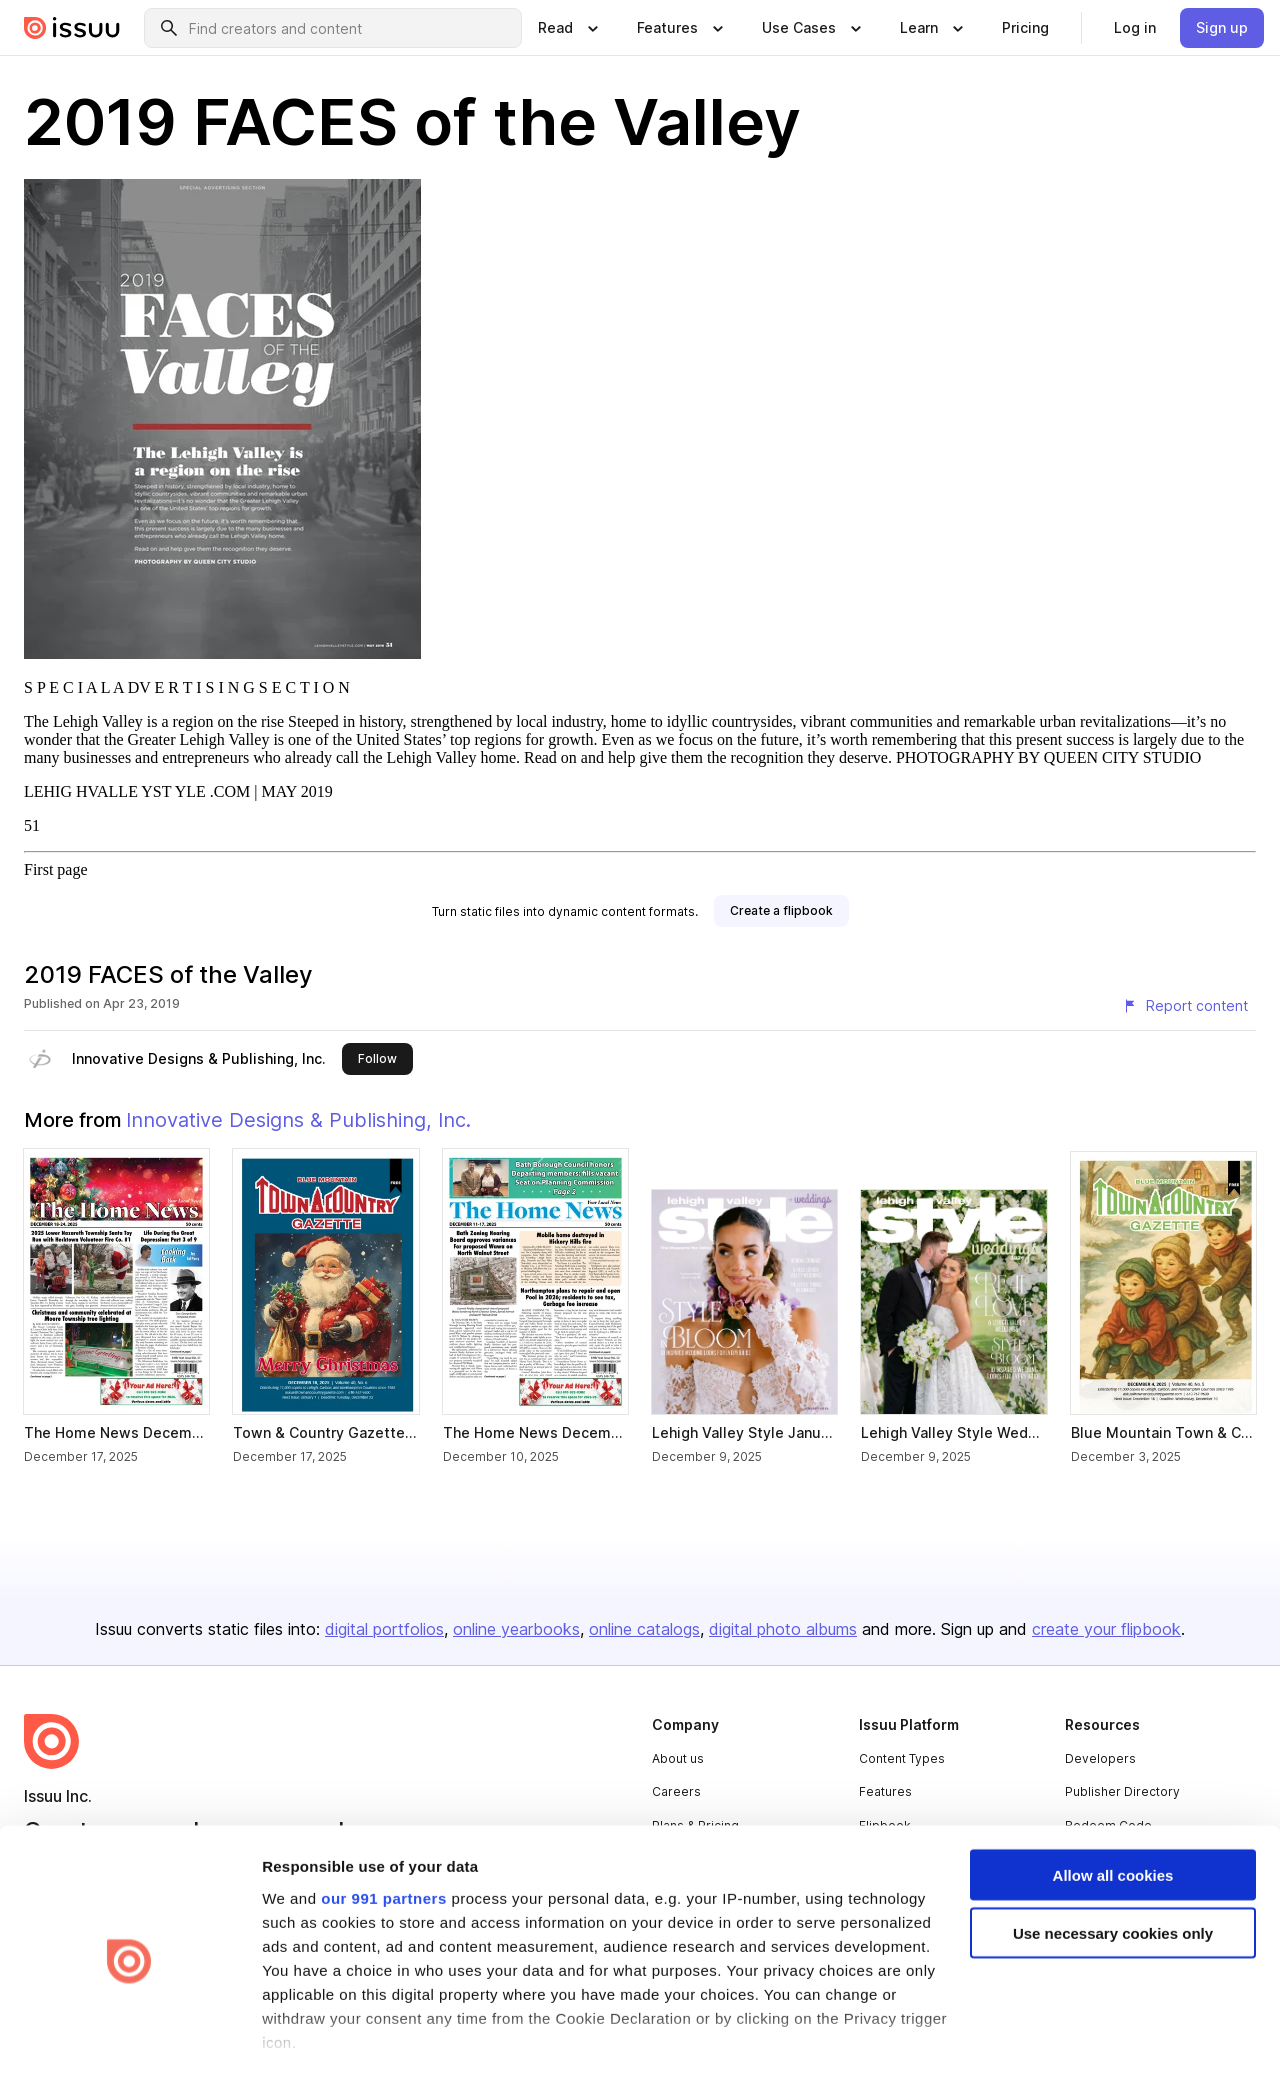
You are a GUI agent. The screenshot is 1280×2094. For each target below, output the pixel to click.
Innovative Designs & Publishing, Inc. (199, 1058)
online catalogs (644, 1629)
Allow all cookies (1113, 1810)
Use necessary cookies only (1113, 1869)
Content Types (902, 1758)
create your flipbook (1106, 1629)
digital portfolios (384, 1629)
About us (678, 1758)
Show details (308, 2054)
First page (56, 869)
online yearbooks (516, 1629)
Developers (1100, 1758)
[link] (1025, 28)
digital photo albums (783, 1629)
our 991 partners (384, 1833)
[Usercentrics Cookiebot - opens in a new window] (129, 2055)
